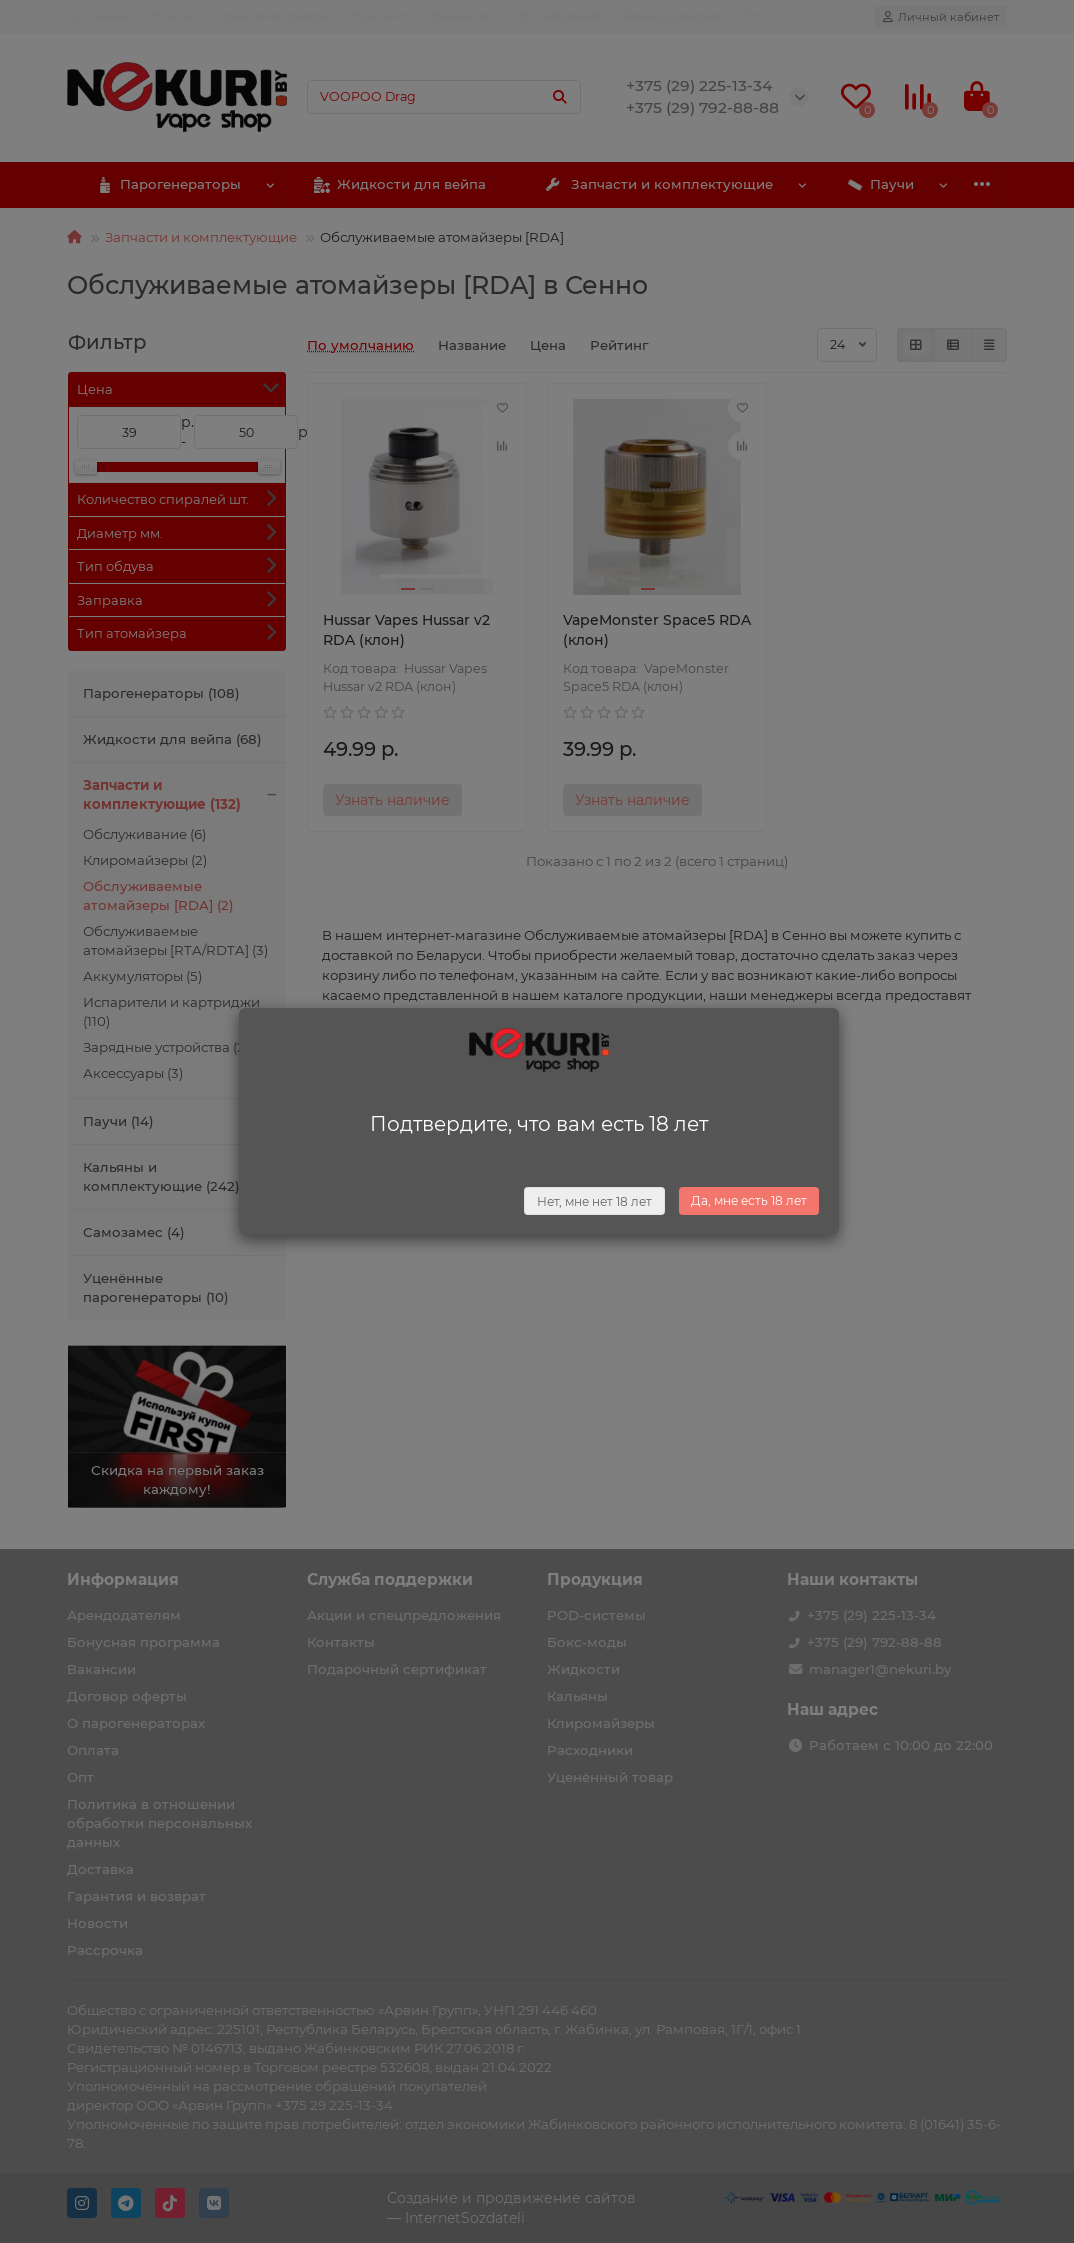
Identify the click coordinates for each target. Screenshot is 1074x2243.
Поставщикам (557, 15)
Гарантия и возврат (272, 15)
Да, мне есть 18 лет (749, 1200)
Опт (754, 15)
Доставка (96, 15)
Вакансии (462, 15)
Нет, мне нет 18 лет (594, 1201)
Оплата (169, 15)
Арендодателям (671, 15)
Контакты (382, 15)
